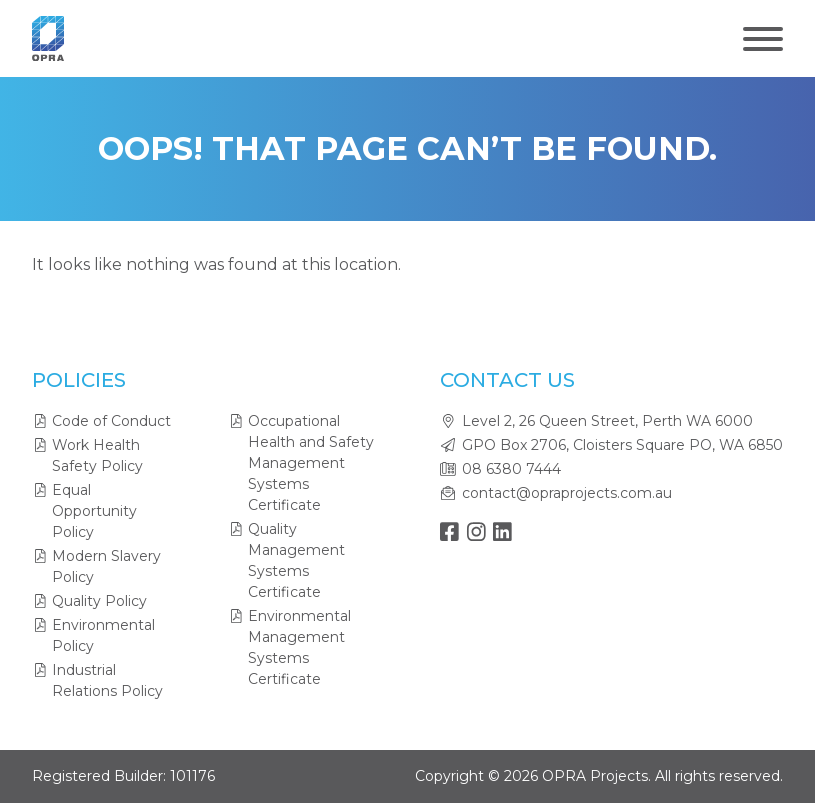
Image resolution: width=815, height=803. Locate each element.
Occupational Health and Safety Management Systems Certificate (311, 463)
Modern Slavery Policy (106, 566)
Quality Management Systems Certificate (296, 560)
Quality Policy (99, 601)
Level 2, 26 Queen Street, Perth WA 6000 (607, 421)
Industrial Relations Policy (107, 680)
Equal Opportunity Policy (94, 511)
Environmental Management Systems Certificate (299, 647)
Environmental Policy (103, 635)
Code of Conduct (111, 421)
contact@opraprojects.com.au (567, 493)
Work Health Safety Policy (97, 455)
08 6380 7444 (511, 469)
